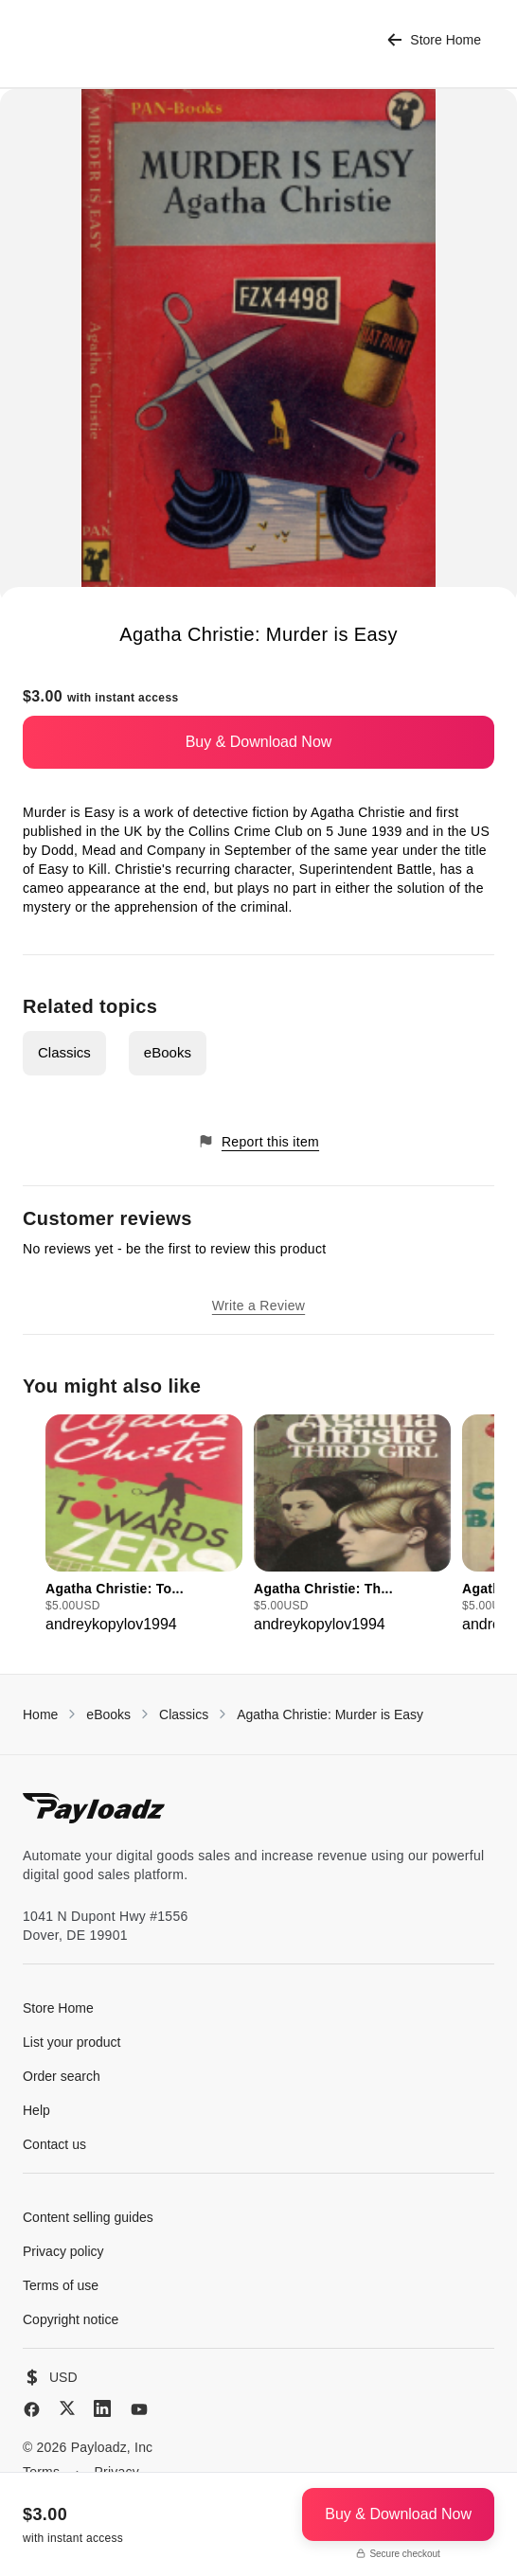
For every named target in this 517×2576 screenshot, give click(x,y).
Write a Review (258, 1305)
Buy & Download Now (259, 742)
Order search (61, 2076)
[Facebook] (32, 2409)
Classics (64, 1052)
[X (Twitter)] (67, 2408)
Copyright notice (70, 2319)
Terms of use (60, 2285)
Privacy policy (63, 2251)
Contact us (54, 2144)
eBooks (167, 1052)
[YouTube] (139, 2409)
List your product (72, 2042)
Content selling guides (88, 2217)
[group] (143, 1525)
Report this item (258, 1141)
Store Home (434, 40)
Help (36, 2110)
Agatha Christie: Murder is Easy (330, 1714)
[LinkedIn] (102, 2408)
